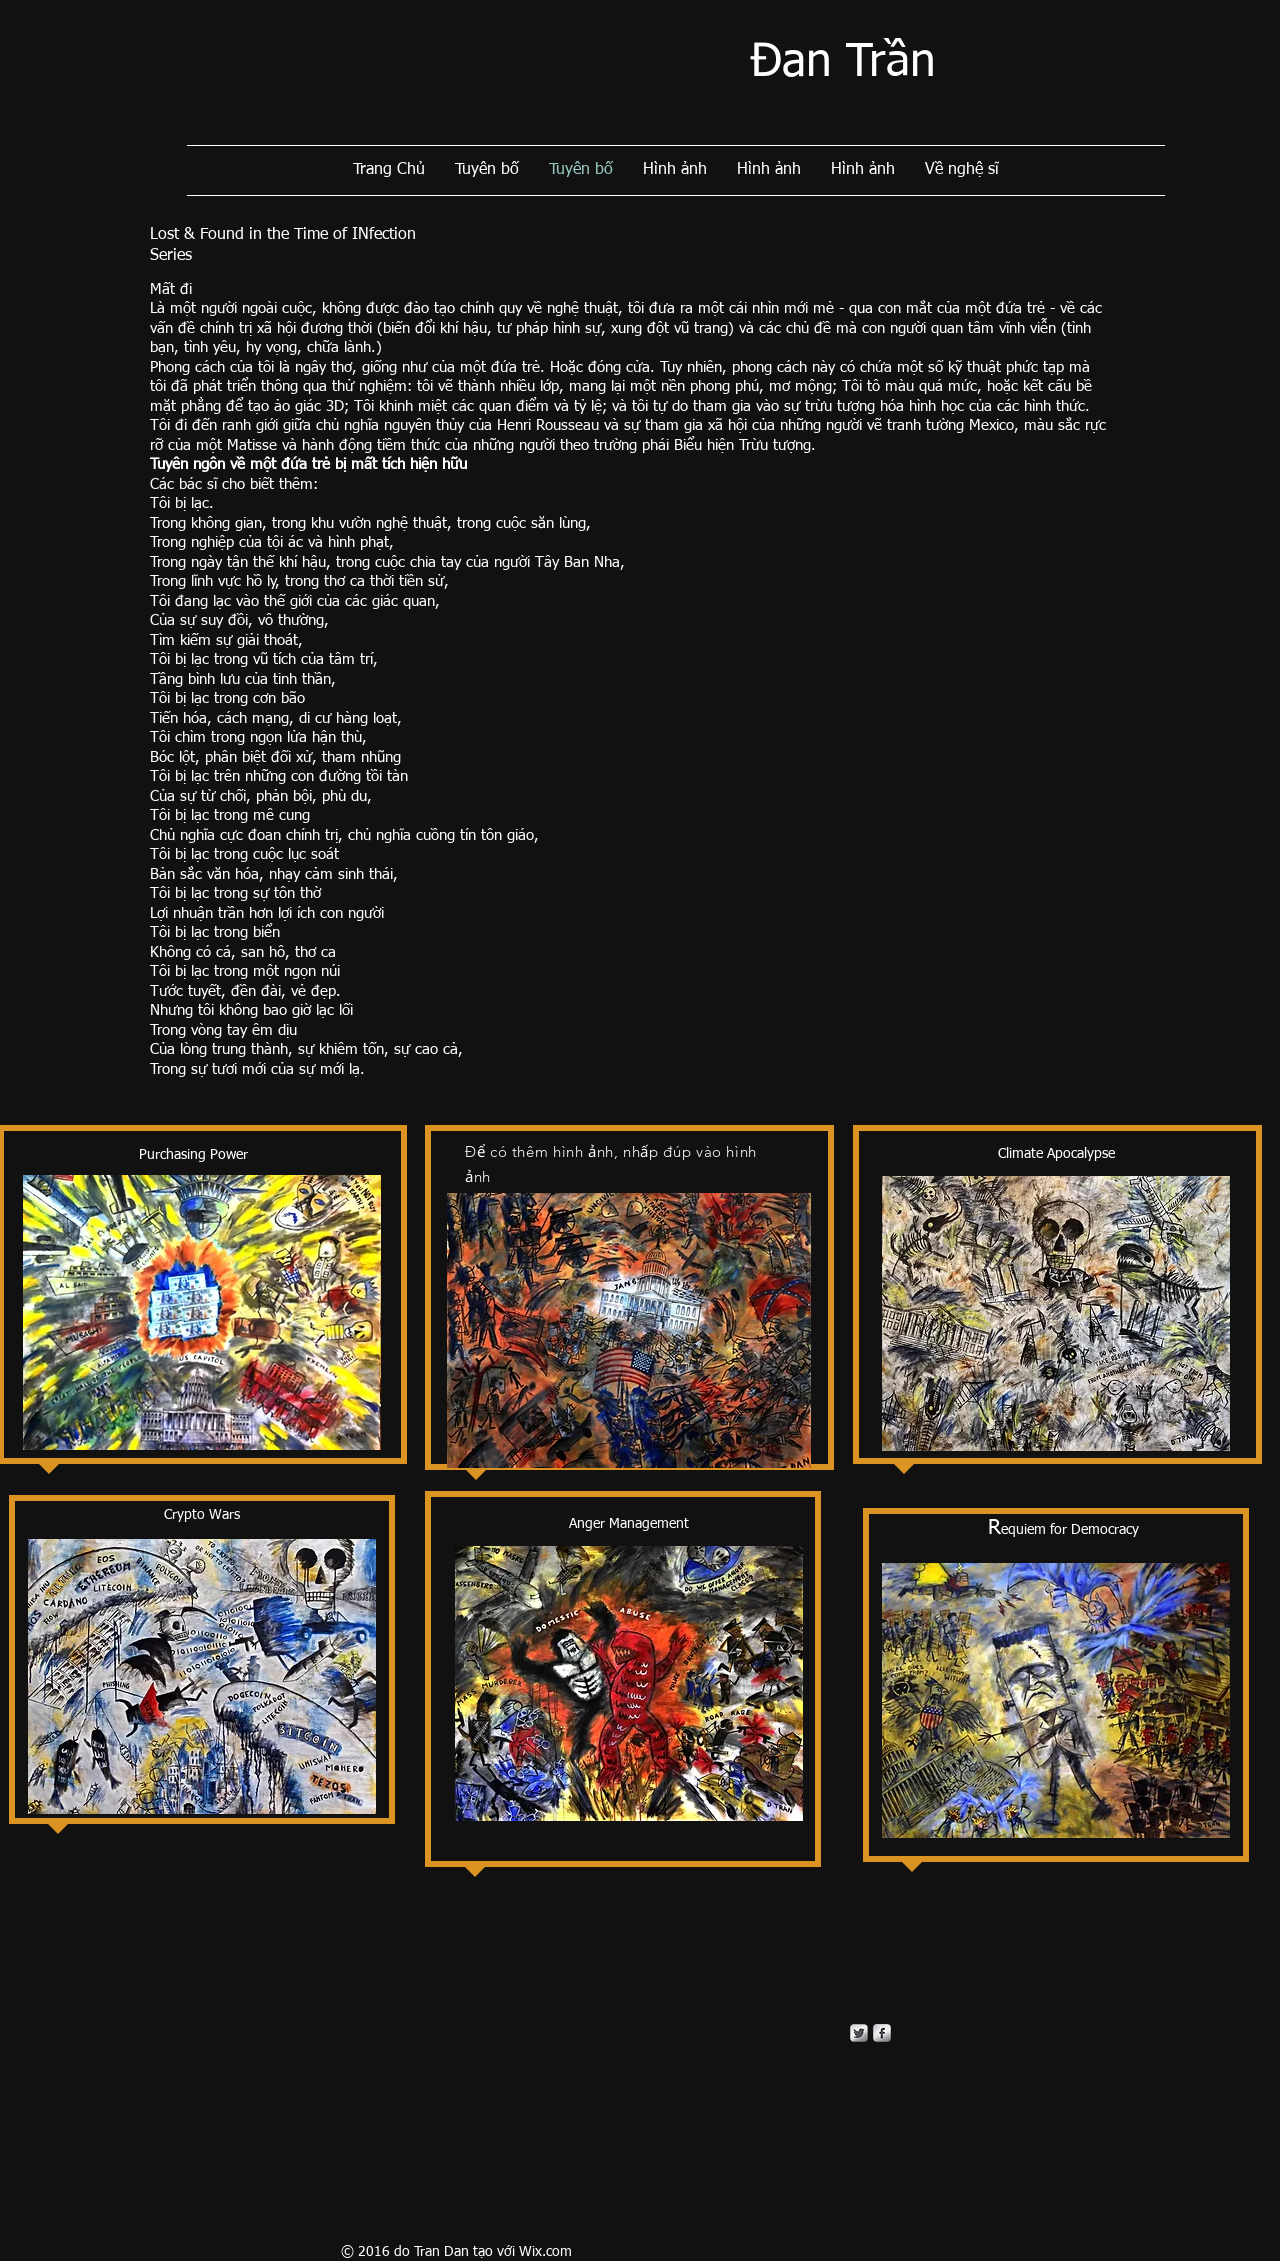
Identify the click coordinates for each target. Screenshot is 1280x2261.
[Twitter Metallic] (859, 2033)
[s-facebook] (882, 2033)
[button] (629, 1330)
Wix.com (545, 2252)
